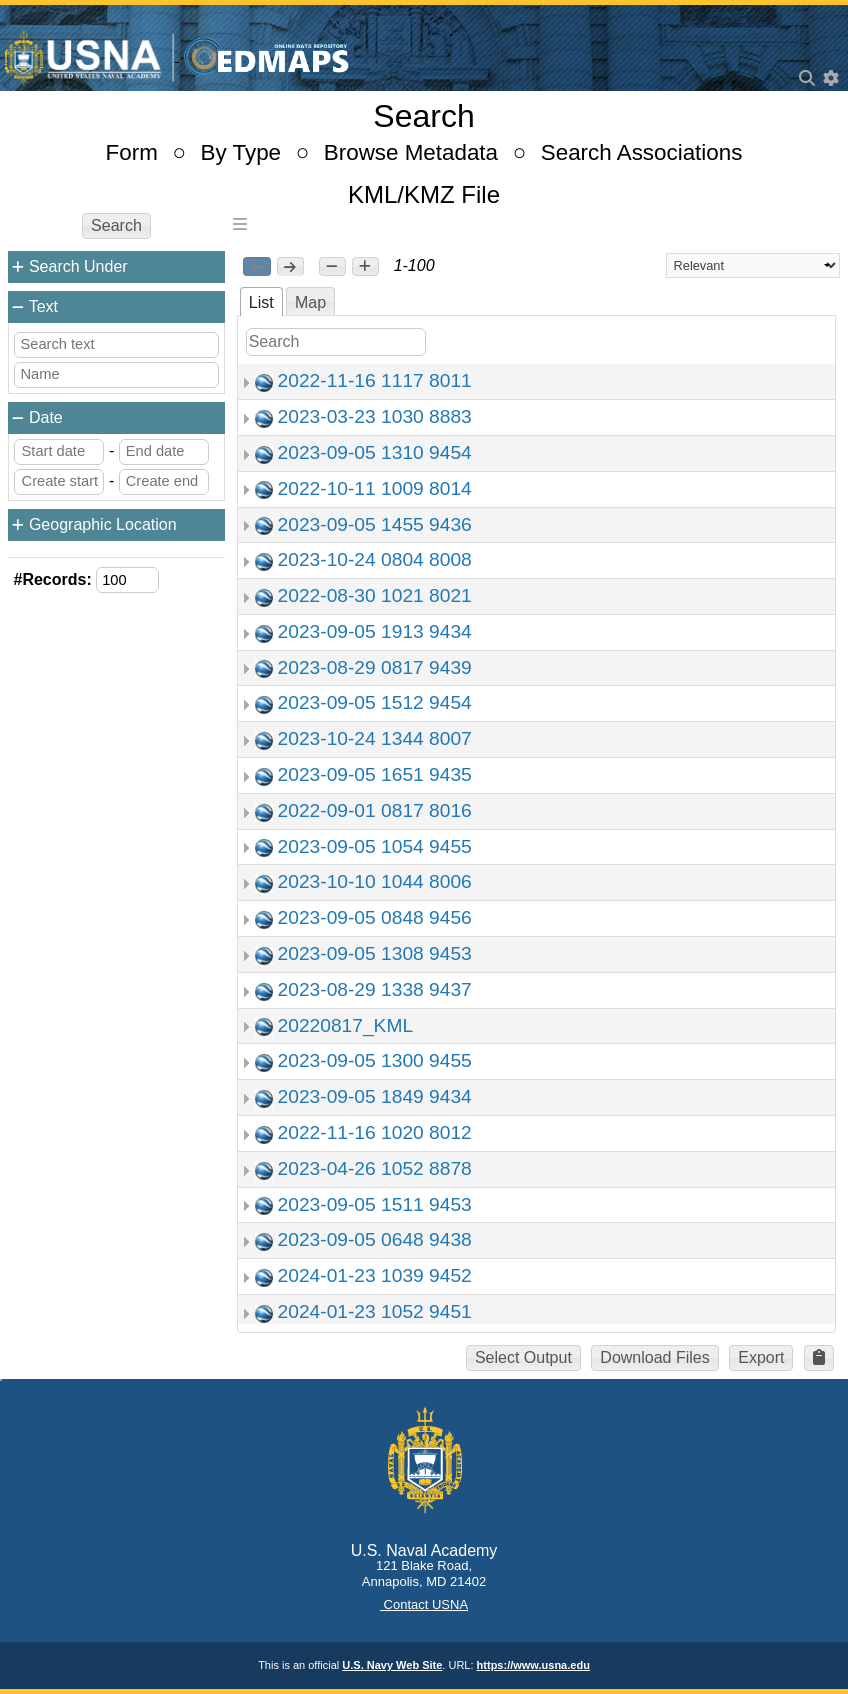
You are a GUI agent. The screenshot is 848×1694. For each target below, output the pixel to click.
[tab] (261, 301)
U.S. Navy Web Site (392, 1665)
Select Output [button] (523, 1357)
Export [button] (761, 1357)
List (261, 302)
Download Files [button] (654, 1357)
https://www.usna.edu (533, 1665)
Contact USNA (424, 1604)
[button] (332, 267)
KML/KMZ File (424, 194)
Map (310, 302)
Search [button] (116, 225)
